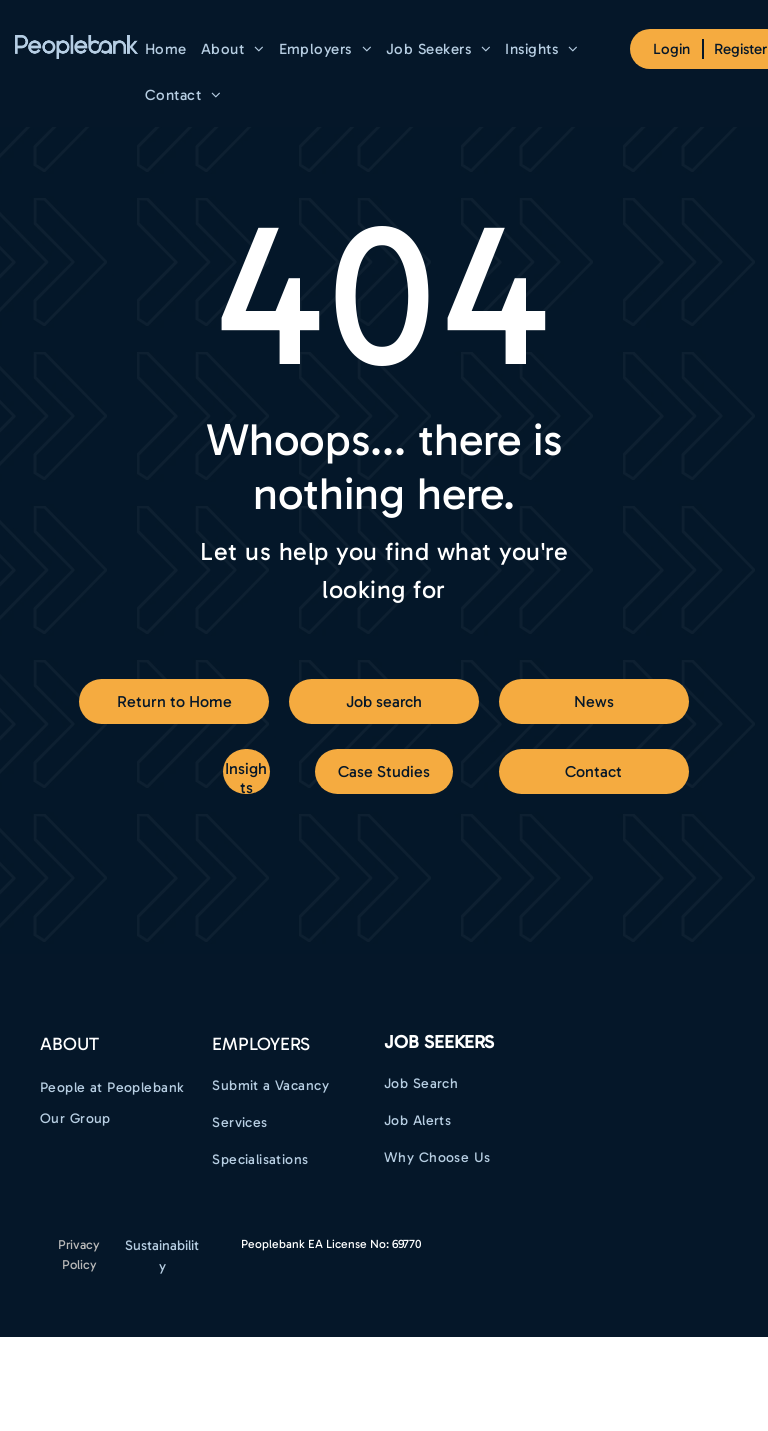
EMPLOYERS (261, 1044)
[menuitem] (166, 49)
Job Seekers (439, 1042)
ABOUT (69, 1044)
